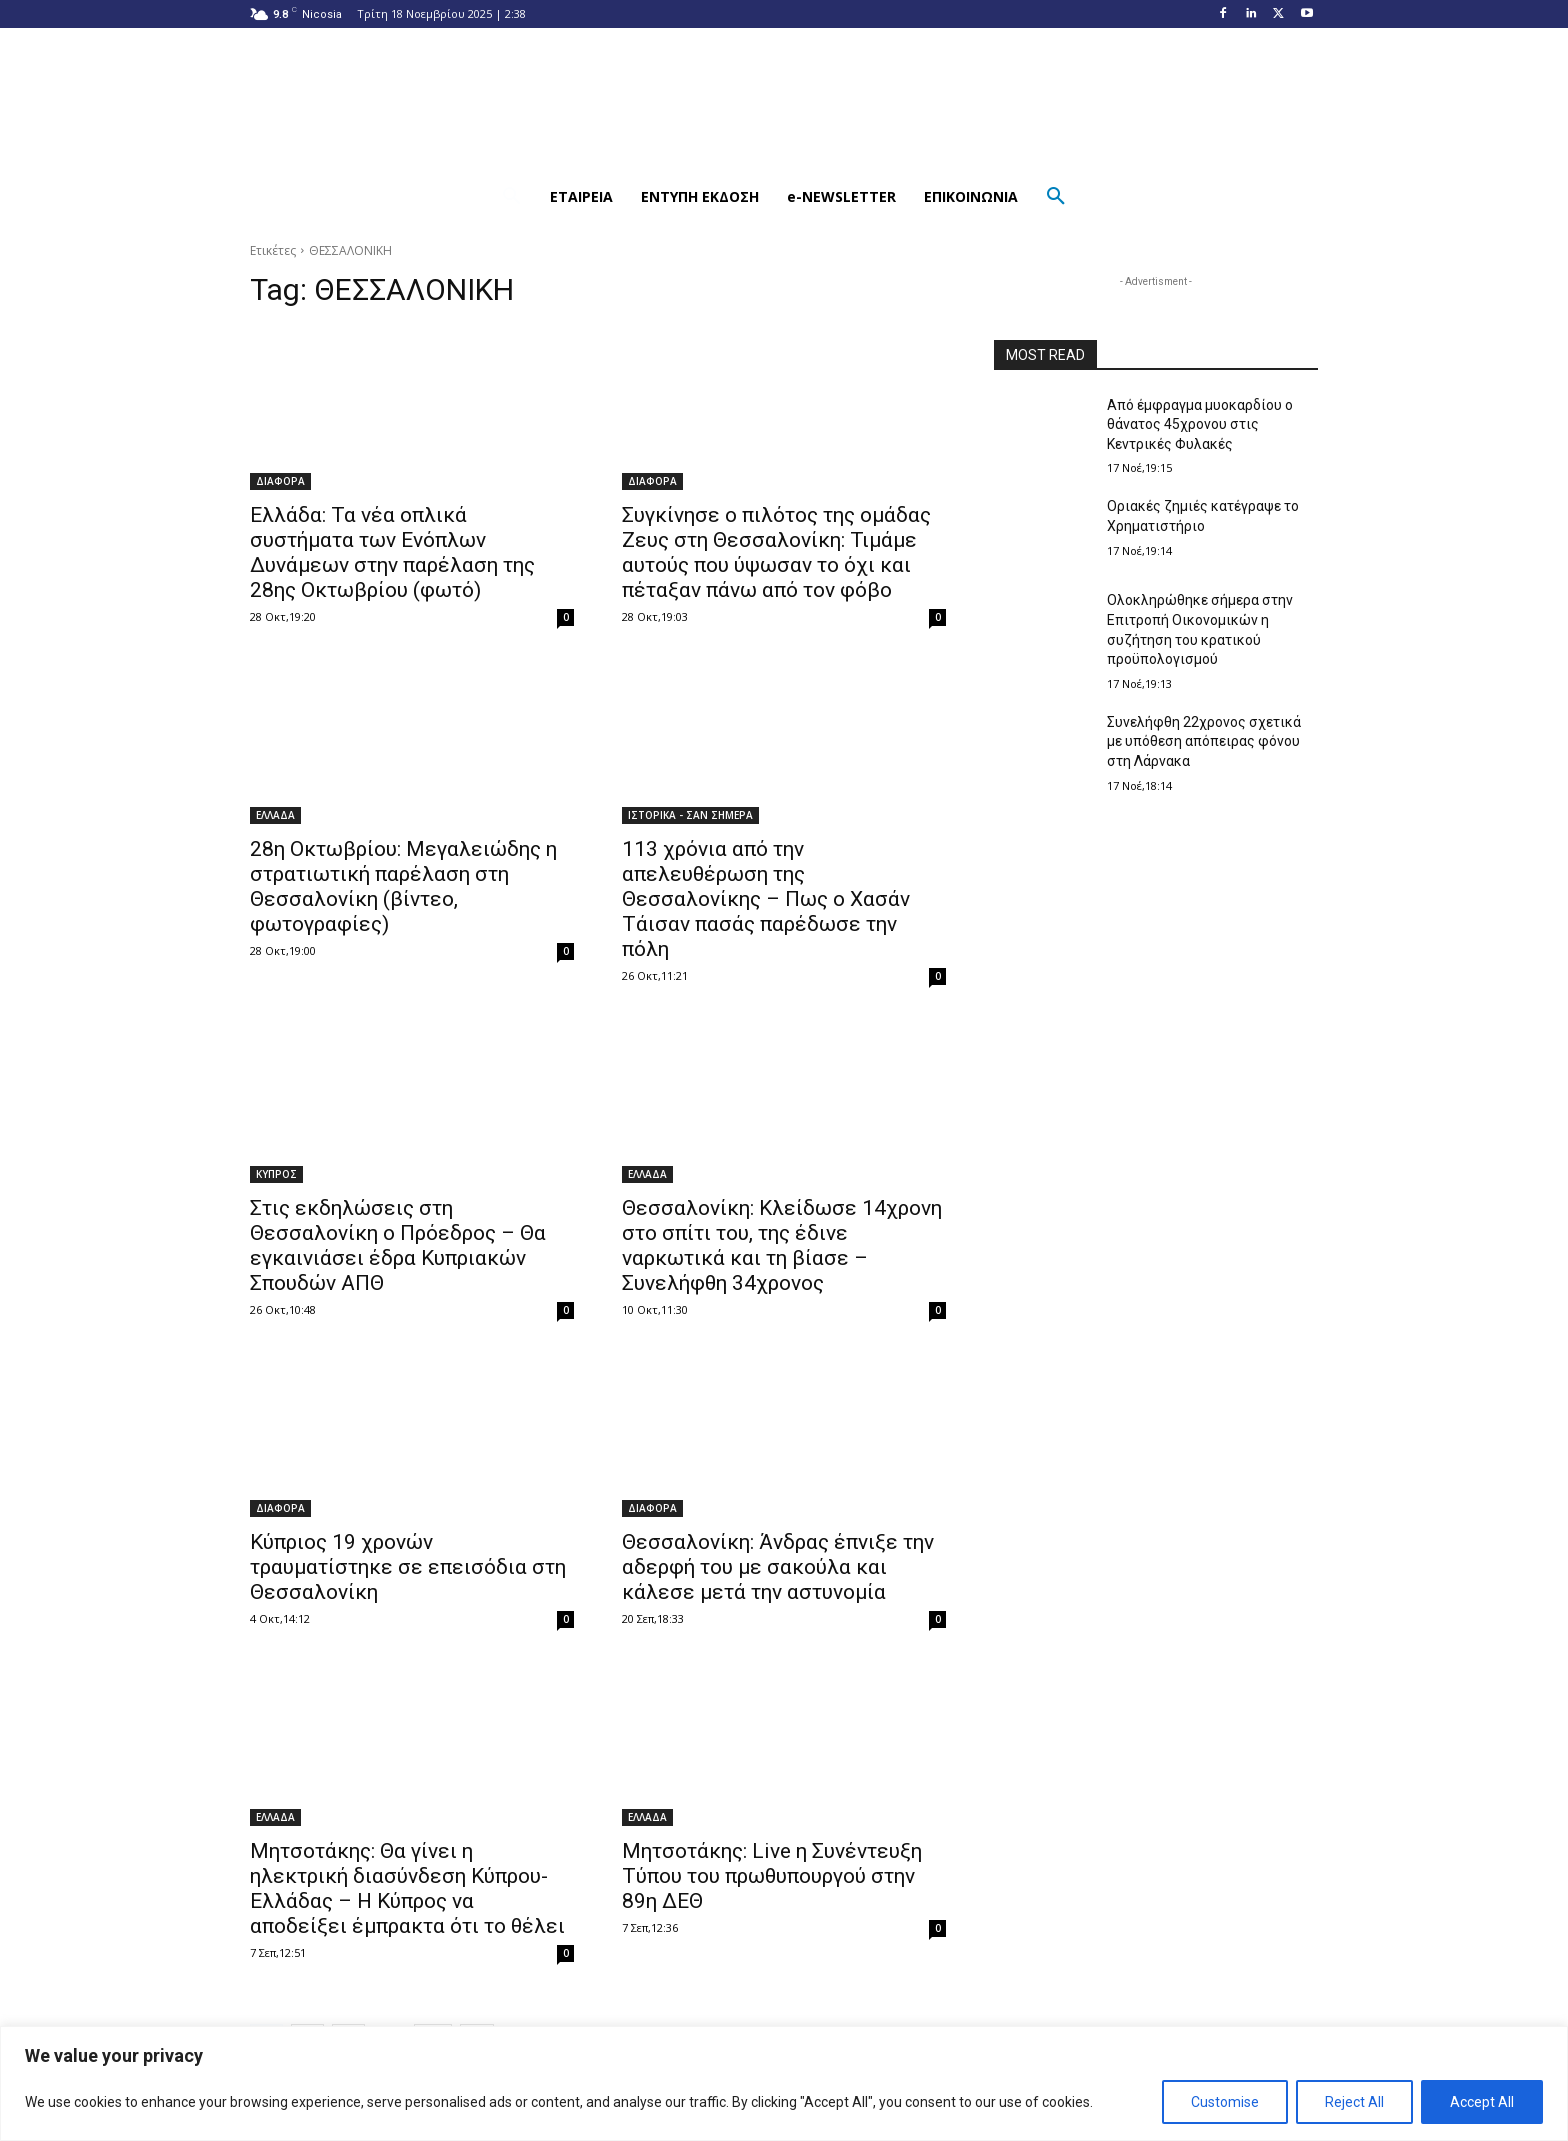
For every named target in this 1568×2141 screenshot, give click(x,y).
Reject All (1354, 2102)
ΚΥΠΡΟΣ (276, 1174)
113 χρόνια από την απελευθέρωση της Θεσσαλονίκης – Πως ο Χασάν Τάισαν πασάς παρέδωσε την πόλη (766, 899)
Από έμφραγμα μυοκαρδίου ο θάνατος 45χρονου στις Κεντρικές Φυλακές (1200, 424)
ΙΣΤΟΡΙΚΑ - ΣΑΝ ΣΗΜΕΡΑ (690, 815)
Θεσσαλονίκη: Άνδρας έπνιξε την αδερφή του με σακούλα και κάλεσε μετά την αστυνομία (778, 1567)
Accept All (1482, 2102)
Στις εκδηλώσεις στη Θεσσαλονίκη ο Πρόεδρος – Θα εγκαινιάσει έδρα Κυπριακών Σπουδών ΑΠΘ (398, 1245)
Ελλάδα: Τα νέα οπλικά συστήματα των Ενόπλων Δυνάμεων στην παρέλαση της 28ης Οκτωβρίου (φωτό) (392, 552)
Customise (1225, 2102)
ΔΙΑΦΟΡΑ (280, 481)
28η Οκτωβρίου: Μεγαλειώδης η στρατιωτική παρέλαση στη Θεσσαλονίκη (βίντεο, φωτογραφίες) (403, 886)
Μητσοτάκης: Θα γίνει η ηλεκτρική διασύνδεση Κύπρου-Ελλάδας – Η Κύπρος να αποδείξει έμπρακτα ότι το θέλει (407, 1888)
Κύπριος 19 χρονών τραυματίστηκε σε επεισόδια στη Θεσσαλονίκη (408, 1567)
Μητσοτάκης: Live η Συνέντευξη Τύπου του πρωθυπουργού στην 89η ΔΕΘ (772, 1876)
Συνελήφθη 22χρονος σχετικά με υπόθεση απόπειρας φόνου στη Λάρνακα (1204, 741)
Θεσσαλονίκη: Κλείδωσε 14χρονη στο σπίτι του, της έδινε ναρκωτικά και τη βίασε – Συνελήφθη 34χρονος (782, 1245)
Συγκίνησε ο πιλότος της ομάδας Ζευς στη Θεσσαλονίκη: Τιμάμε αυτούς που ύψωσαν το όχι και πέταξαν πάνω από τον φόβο (776, 552)
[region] (784, 2083)
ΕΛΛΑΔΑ (275, 815)
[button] (512, 197)
